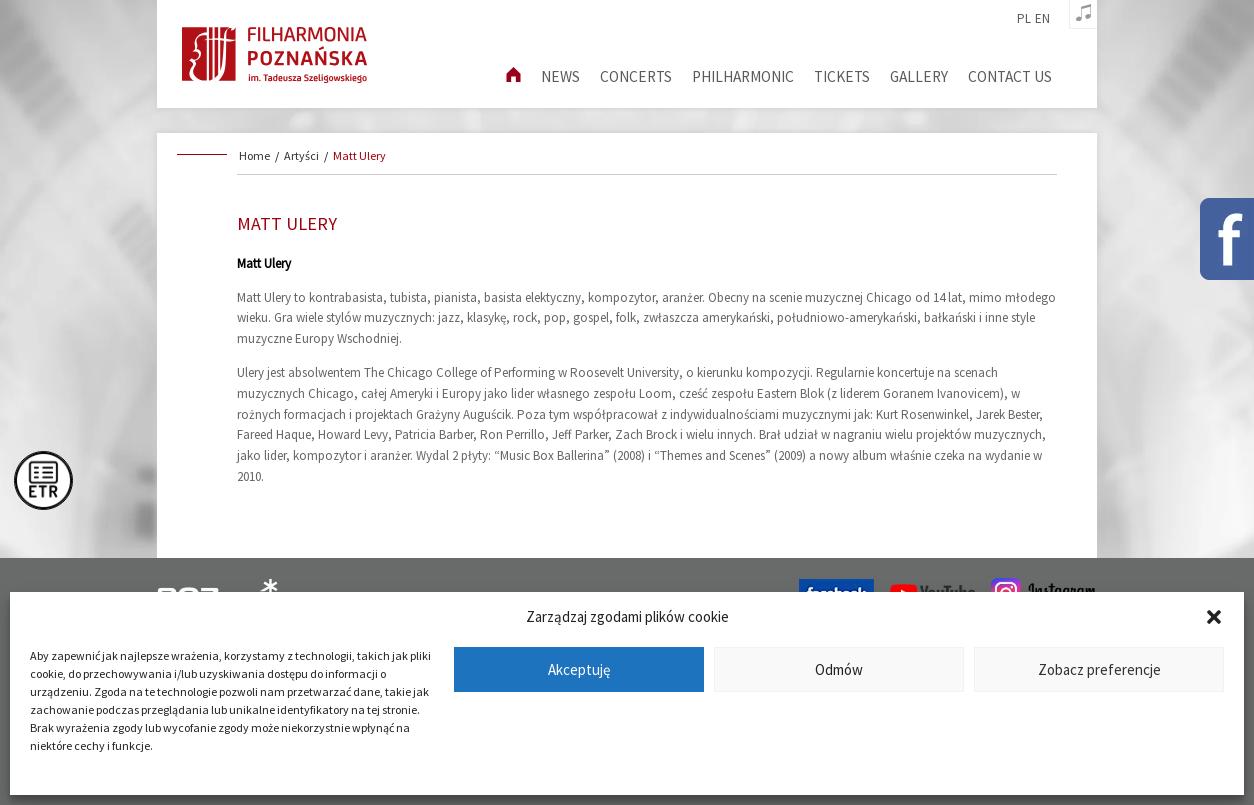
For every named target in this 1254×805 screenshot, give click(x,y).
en (1042, 19)
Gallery (919, 76)
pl (1024, 19)
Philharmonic (743, 76)
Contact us (1010, 76)
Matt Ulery (359, 155)
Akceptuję (579, 669)
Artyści (301, 155)
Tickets (842, 76)
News (560, 76)
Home (254, 155)
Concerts (636, 76)
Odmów (839, 669)
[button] (1214, 617)
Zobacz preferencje (1099, 669)
